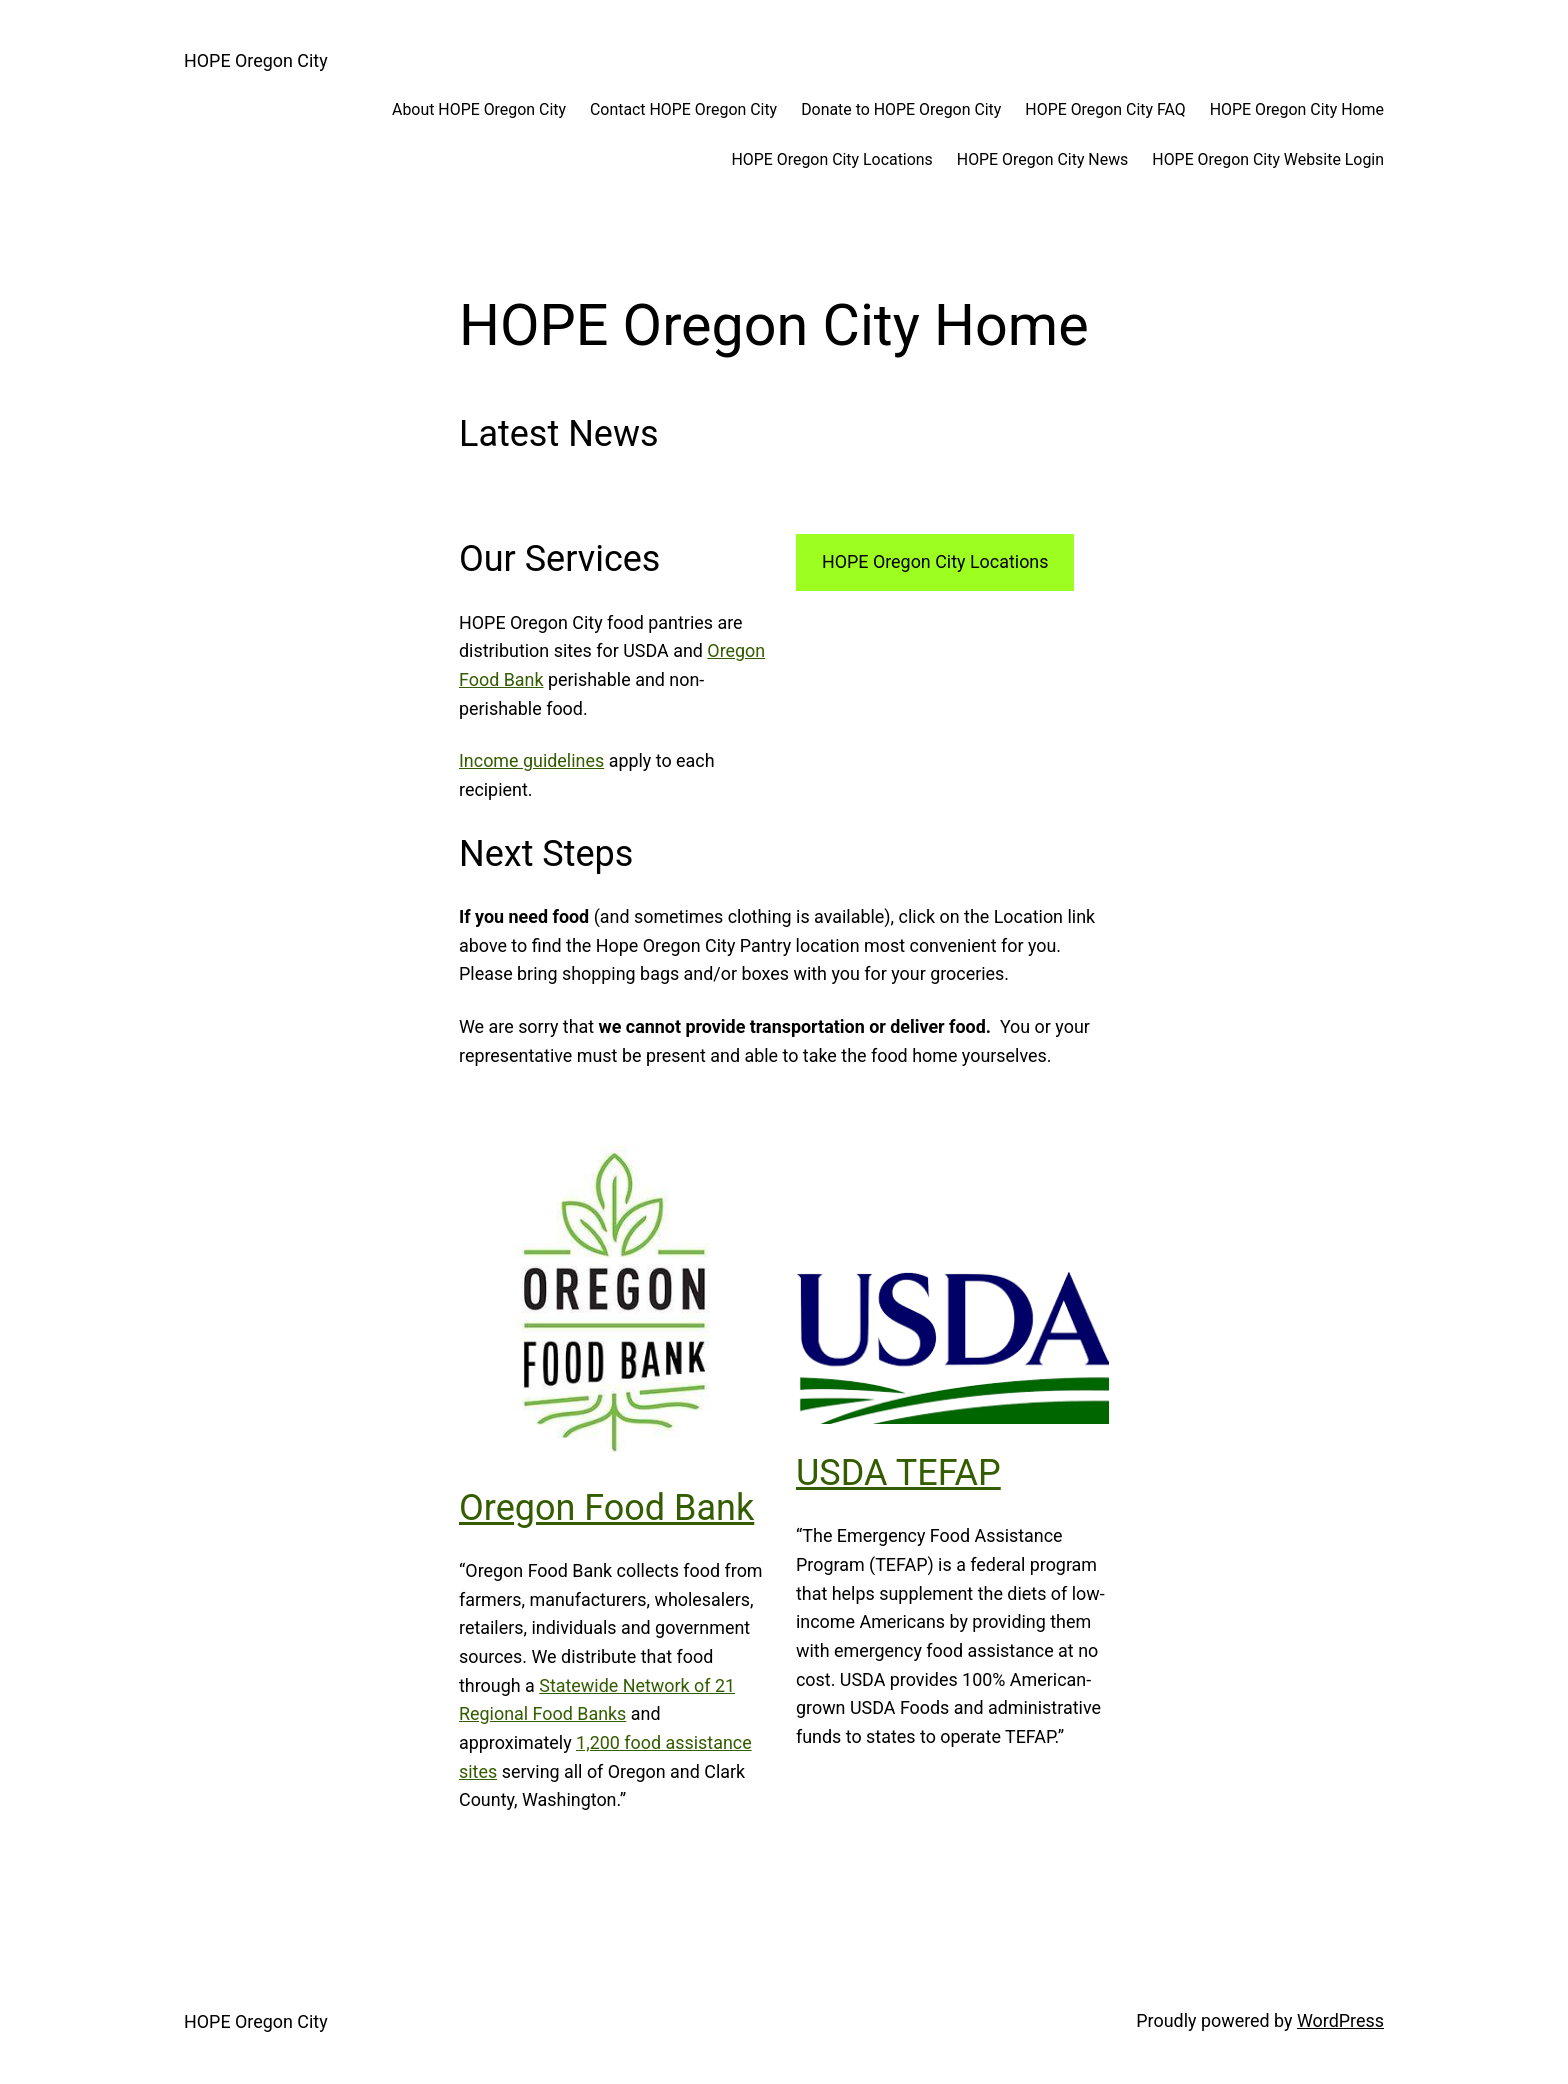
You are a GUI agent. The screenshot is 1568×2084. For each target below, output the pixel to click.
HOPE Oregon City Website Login (1268, 159)
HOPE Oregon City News (1043, 159)
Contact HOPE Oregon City (683, 109)
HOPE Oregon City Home (1297, 109)
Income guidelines (531, 760)
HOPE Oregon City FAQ (1105, 109)
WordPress (1340, 2020)
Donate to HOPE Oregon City (901, 109)
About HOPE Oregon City (479, 109)
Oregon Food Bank (606, 1508)
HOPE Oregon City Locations (831, 159)
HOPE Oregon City (256, 60)
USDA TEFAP (898, 1473)
